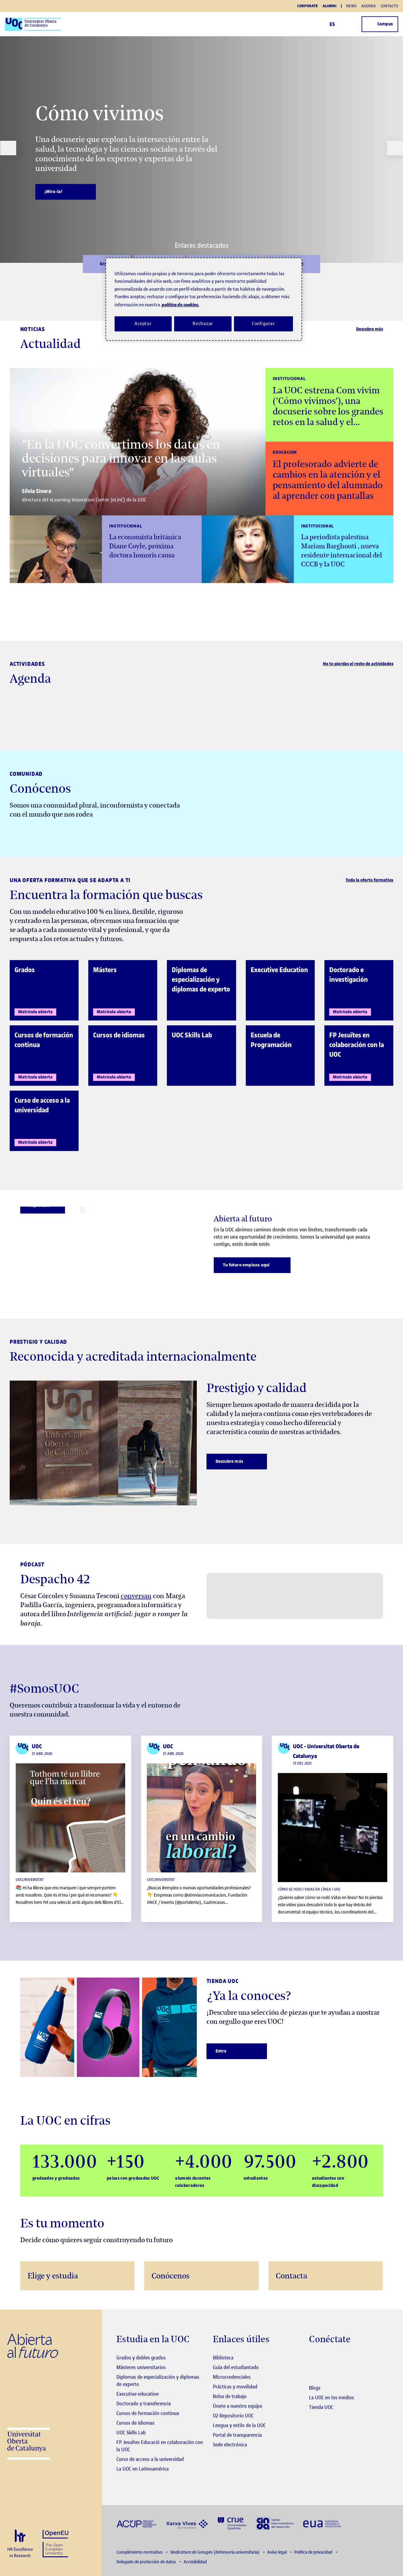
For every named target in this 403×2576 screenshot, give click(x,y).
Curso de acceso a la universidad (150, 2459)
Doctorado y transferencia (143, 2403)
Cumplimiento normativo (140, 2552)
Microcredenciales (232, 2377)
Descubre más (369, 329)
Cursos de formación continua (147, 2413)
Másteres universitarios (141, 2367)
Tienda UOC (321, 2407)
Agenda (368, 5)
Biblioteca (223, 2357)
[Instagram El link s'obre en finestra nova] (313, 2358)
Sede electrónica (230, 2444)
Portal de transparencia (237, 2435)
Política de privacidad (313, 2552)
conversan (136, 1595)
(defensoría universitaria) (215, 2552)
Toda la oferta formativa (369, 880)
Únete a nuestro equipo (237, 2406)
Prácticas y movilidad (235, 2386)
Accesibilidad (195, 2562)
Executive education (137, 2394)
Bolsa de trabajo (230, 2396)
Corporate (307, 6)
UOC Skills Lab (131, 2432)
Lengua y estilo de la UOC (239, 2425)
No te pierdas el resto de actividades (358, 664)
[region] (204, 299)
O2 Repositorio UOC (233, 2415)
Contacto (389, 5)
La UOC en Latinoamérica (142, 2468)
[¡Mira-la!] (65, 192)
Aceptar (143, 324)
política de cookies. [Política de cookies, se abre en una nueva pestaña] (180, 304)
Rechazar (203, 324)
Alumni (329, 6)
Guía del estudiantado (236, 2367)
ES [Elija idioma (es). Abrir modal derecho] (335, 24)
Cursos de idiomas (135, 2423)
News (351, 5)
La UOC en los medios (331, 2397)
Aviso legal (277, 2552)
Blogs (314, 2387)
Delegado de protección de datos (146, 2562)
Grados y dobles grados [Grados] (141, 2357)
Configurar (263, 324)
